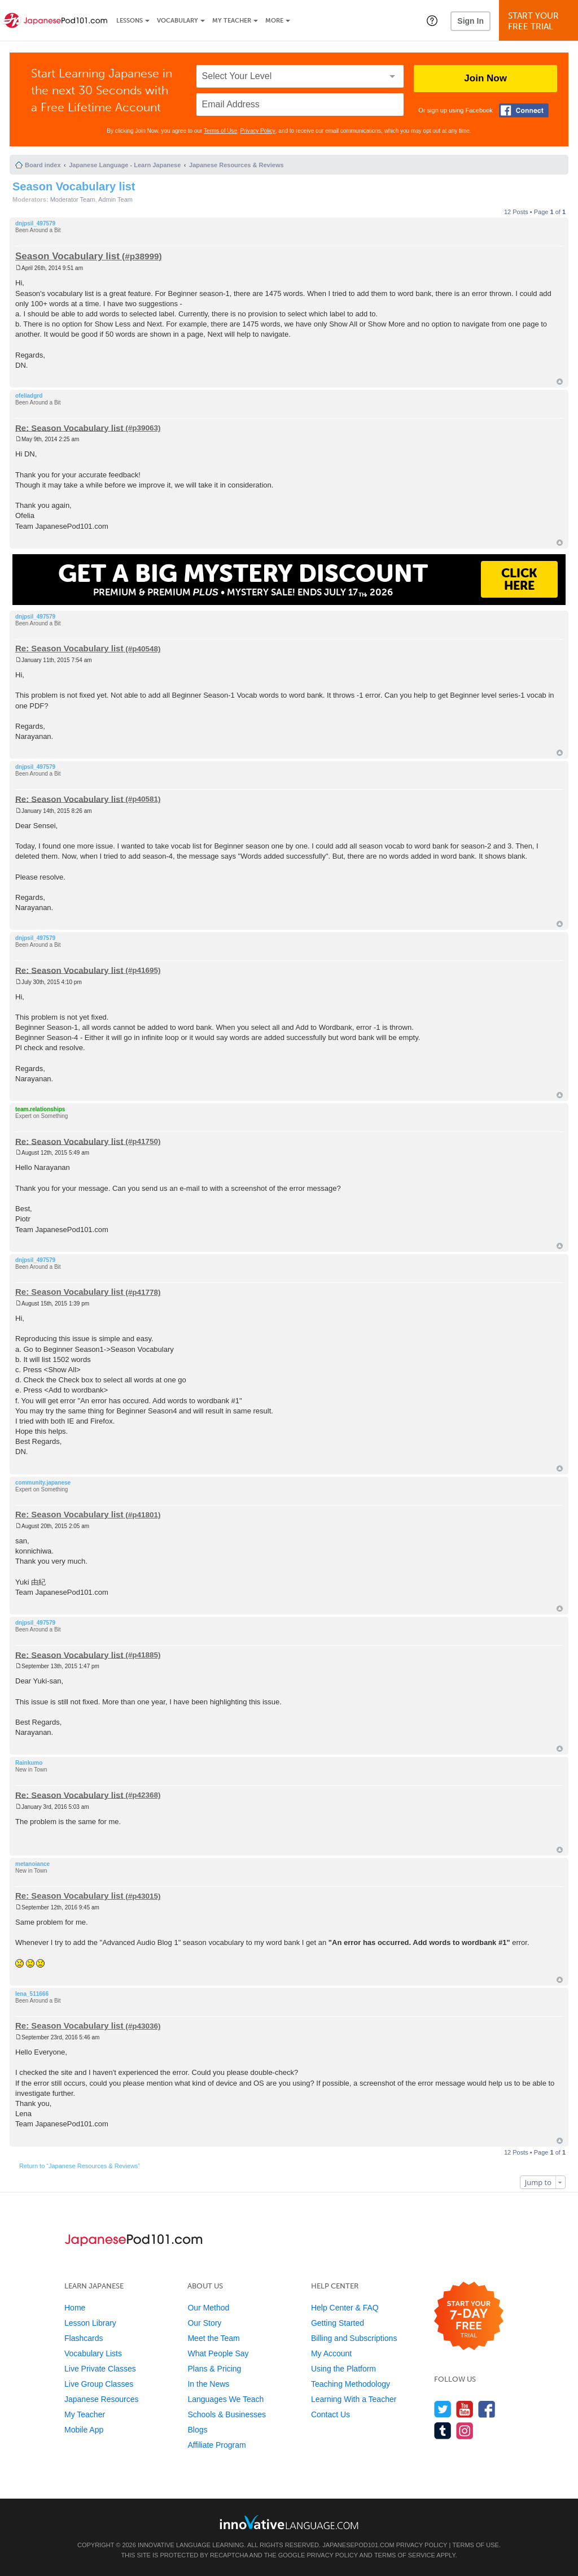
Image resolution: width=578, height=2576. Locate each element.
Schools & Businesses (226, 2414)
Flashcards (83, 2338)
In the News (208, 2383)
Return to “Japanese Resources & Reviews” (79, 2165)
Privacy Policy (257, 131)
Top (560, 381)
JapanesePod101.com (358, 2545)
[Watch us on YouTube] (465, 2409)
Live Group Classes (98, 2383)
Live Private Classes (100, 2368)
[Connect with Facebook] (524, 110)
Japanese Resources (101, 2399)
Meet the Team (213, 2338)
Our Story (204, 2322)
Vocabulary (177, 20)
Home (74, 2307)
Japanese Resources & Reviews (236, 165)
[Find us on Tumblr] (443, 2430)
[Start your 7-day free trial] (468, 2316)
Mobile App (83, 2429)
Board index (43, 165)
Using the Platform (343, 2368)
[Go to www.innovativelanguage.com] (289, 2522)
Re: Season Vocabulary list (69, 427)
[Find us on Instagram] (465, 2430)
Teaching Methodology (350, 2383)
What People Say (217, 2353)
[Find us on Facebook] (487, 2409)
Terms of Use (220, 131)
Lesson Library (90, 2322)
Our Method (208, 2307)
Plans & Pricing (214, 2368)
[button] (432, 20)
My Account (331, 2353)
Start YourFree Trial (540, 21)
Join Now (485, 78)
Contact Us (330, 2414)
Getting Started (337, 2322)
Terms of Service (404, 2555)
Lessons (129, 20)
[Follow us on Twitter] (443, 2409)
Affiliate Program (216, 2444)
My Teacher (231, 20)
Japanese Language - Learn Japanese (125, 165)
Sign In (470, 20)
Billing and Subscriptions (354, 2338)
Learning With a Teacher (354, 2399)
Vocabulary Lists (93, 2353)
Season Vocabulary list (73, 186)
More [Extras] (274, 20)
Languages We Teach (225, 2399)
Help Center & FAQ (345, 2307)
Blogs (197, 2429)
